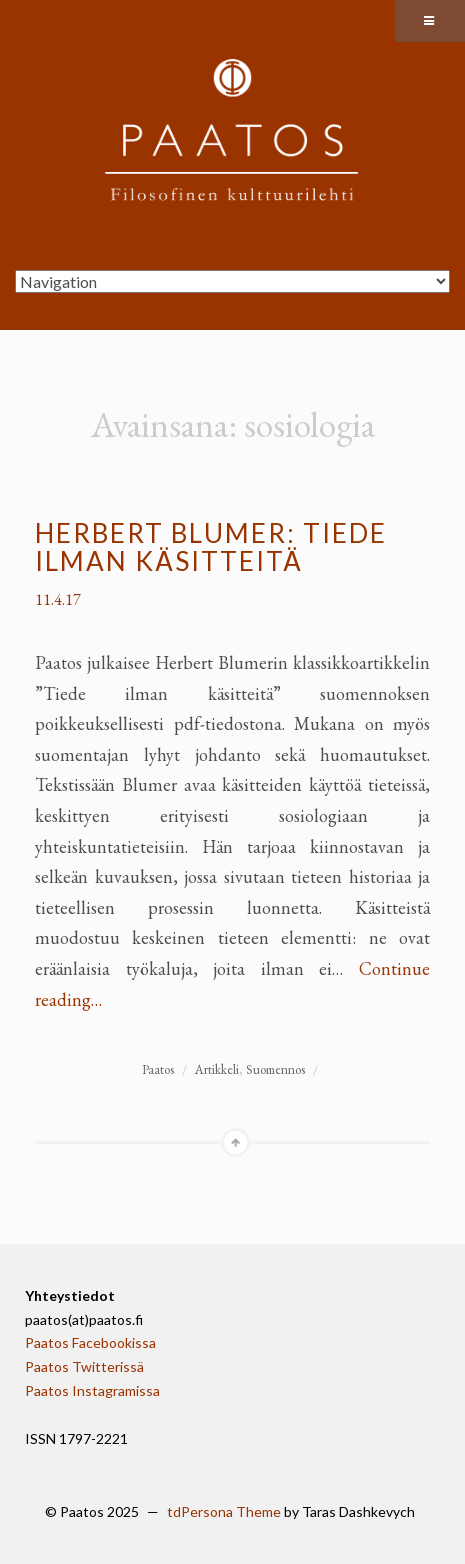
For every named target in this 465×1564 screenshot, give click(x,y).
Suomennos (275, 1069)
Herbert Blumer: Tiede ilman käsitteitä (211, 547)
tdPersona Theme (224, 1511)
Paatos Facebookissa (90, 1342)
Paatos (158, 1069)
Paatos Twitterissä (84, 1366)
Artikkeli (217, 1069)
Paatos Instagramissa (92, 1390)
